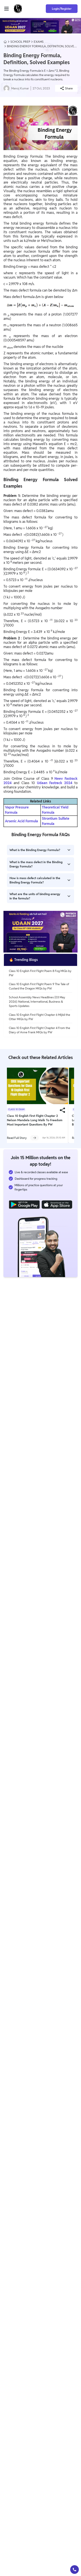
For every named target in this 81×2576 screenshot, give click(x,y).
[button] (74, 2569)
